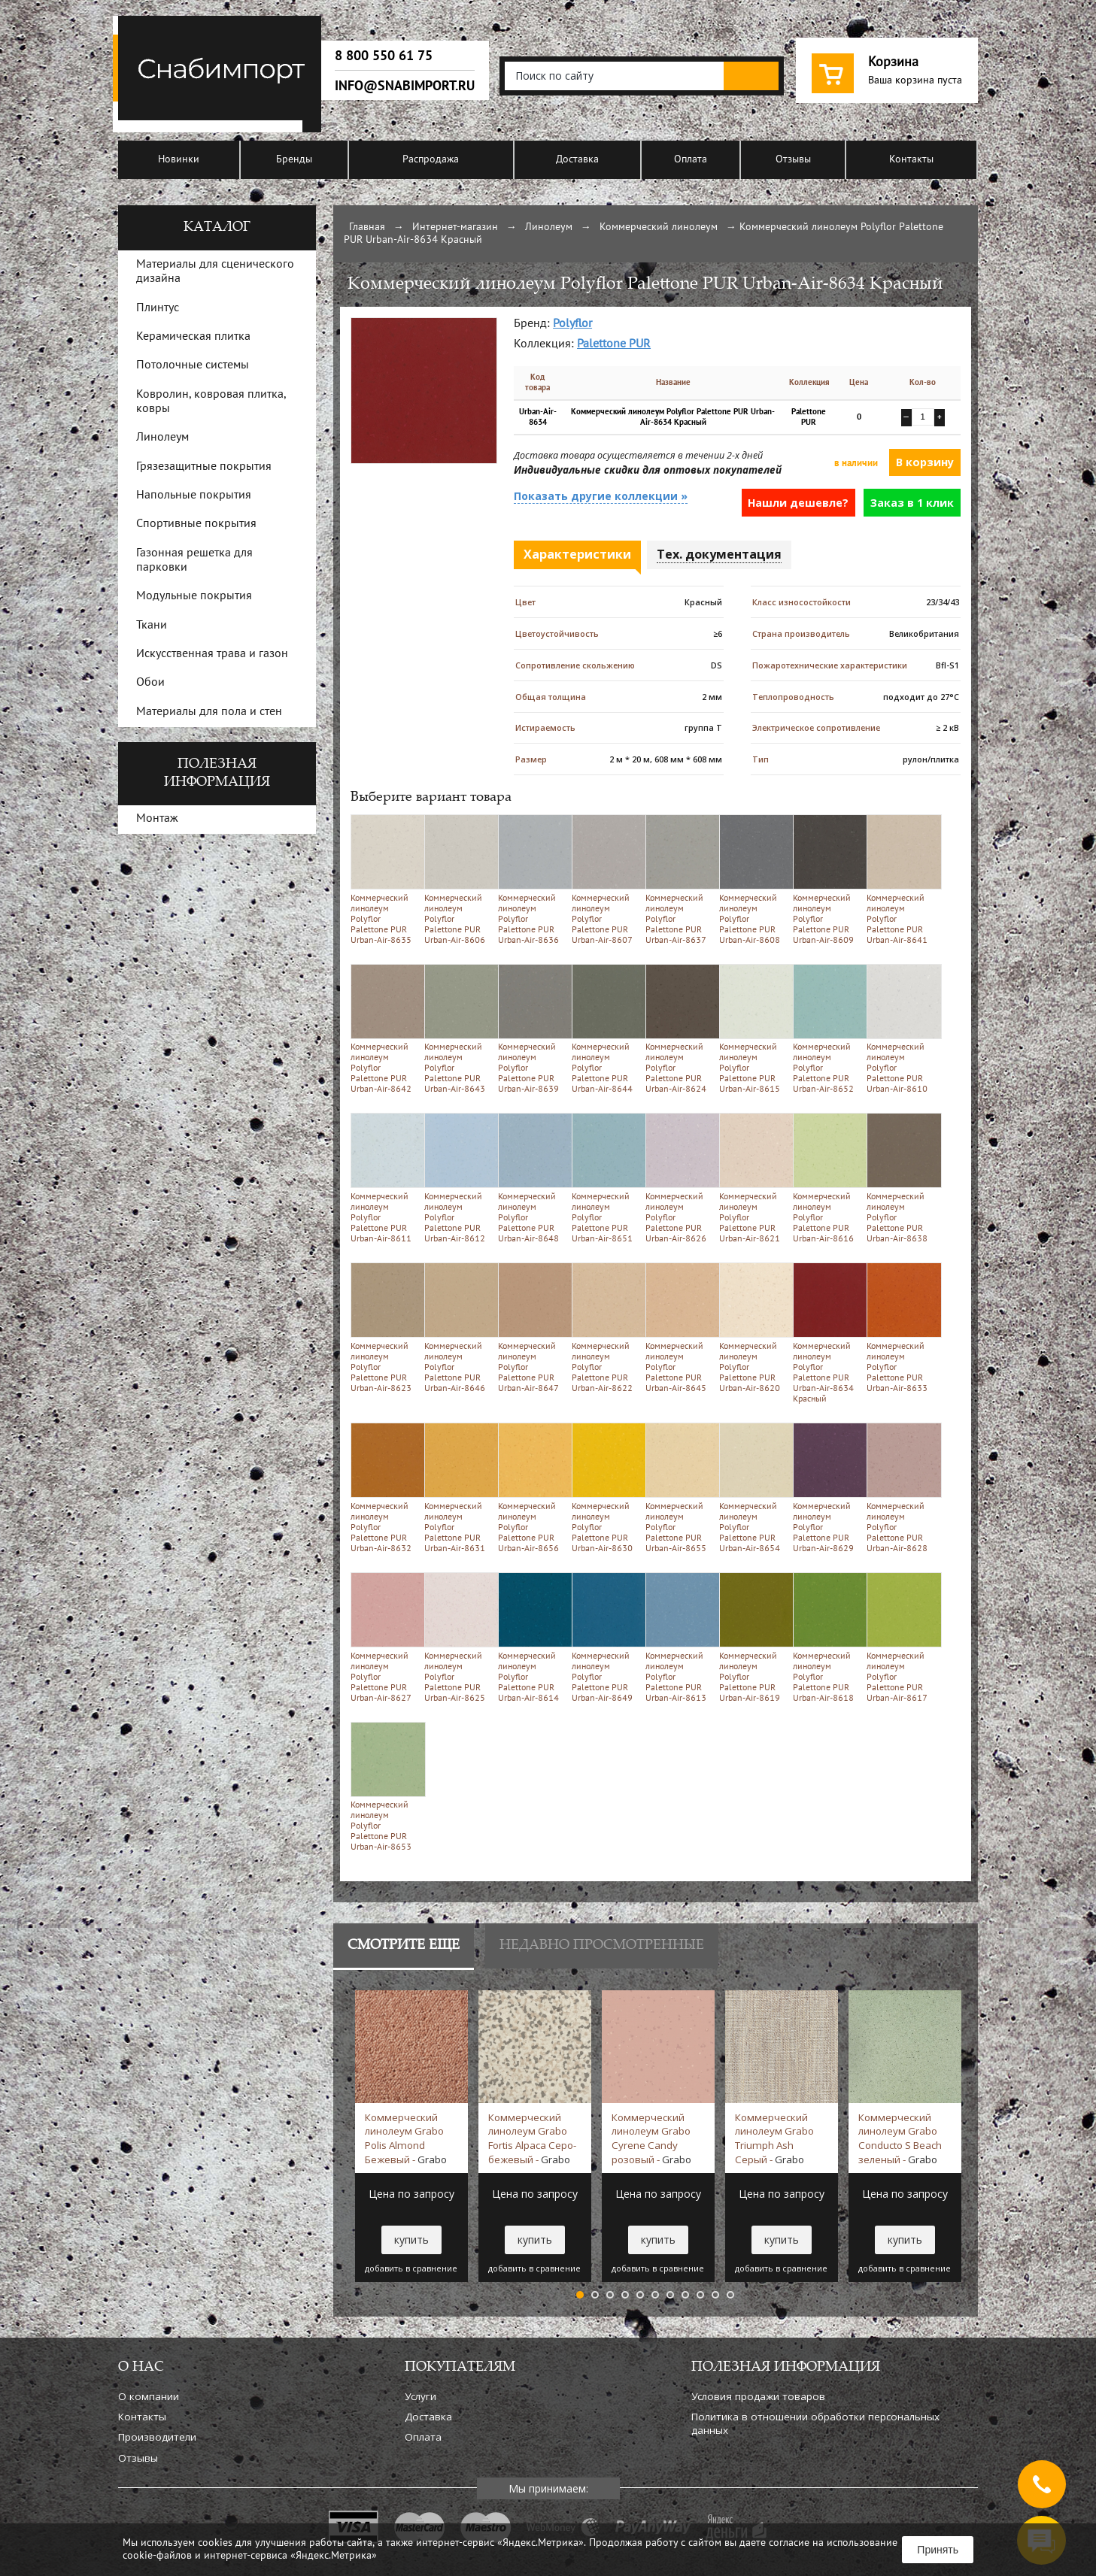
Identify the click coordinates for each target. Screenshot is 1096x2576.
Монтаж (157, 819)
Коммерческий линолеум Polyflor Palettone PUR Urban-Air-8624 (679, 1029)
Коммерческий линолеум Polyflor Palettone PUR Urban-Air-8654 (753, 1488)
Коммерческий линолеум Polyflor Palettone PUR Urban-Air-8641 (901, 879)
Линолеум (548, 227)
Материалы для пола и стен (209, 712)
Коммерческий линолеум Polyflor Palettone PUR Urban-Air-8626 (679, 1178)
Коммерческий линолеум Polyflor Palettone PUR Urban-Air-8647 (532, 1327)
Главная (367, 227)
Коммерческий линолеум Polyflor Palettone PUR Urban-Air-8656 (532, 1488)
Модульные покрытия (194, 596)
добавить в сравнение (411, 2268)
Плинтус (157, 308)
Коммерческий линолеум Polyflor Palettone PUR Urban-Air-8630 (606, 1488)
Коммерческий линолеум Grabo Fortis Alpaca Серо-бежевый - (532, 2138)
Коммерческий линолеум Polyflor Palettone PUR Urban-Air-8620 (753, 1327)
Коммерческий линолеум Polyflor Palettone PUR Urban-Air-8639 (532, 1029)
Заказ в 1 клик (912, 503)
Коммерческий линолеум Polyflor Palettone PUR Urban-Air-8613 (679, 1637)
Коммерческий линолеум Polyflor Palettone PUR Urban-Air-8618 (827, 1637)
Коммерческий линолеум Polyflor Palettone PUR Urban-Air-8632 (385, 1488)
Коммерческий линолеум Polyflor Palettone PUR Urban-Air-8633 (901, 1327)
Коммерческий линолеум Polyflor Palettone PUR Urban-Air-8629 (827, 1488)
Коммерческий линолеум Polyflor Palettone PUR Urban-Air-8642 (385, 1029)
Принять (937, 2550)
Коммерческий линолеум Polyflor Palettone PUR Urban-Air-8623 (385, 1327)
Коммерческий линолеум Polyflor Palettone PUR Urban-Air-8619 (753, 1637)
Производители (157, 2437)
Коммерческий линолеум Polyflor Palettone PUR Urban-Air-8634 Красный (827, 1332)
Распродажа (430, 160)
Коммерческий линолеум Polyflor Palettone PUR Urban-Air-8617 (901, 1637)
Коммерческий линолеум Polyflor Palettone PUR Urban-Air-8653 (385, 1787)
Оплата (690, 160)
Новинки (178, 160)
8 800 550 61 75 (384, 55)
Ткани (151, 625)
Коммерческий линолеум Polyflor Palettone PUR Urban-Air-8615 (753, 1029)
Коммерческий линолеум (659, 227)
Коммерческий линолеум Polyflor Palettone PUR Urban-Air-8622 (606, 1327)
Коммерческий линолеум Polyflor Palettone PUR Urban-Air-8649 (606, 1637)
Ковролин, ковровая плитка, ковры (211, 401)
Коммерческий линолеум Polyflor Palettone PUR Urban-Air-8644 (606, 1029)
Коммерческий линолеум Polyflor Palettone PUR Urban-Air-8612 (458, 1178)
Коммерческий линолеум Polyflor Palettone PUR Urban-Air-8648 (532, 1178)
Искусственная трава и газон (212, 654)
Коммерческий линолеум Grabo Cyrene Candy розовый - (651, 2138)
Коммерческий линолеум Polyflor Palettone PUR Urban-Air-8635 (385, 879)
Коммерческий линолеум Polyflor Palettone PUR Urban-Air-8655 (679, 1488)
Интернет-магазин (455, 227)
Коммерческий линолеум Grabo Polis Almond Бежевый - (406, 2138)
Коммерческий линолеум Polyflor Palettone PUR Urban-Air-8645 (679, 1327)
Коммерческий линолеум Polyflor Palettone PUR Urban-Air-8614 (532, 1637)
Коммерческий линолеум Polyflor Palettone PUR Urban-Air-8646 (458, 1327)
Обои (150, 682)
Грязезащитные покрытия (204, 467)
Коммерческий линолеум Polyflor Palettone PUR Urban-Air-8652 (827, 1029)
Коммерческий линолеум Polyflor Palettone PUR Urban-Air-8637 (679, 879)
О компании (148, 2396)
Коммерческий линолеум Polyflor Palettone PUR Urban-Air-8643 (458, 1029)
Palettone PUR (614, 344)
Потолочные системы (192, 365)
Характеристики (577, 554)
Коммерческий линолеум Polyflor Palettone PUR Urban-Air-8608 (753, 879)
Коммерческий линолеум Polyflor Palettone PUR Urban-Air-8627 (385, 1637)
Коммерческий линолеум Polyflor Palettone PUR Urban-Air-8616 (827, 1178)
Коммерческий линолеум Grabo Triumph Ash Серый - (774, 2138)
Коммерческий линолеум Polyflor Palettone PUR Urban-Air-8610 (901, 1029)
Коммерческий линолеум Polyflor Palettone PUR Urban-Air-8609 (827, 879)
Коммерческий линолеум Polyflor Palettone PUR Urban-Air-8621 (753, 1178)
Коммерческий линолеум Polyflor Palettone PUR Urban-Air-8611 (385, 1178)
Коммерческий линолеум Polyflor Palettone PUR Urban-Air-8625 (458, 1637)
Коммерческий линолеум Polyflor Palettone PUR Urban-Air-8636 (532, 879)
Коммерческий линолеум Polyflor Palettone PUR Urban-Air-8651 (606, 1178)
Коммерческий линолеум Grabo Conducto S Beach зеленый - (900, 2138)
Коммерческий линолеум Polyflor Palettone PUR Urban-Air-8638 (901, 1178)
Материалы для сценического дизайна (215, 271)
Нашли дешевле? (798, 503)
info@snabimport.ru (405, 85)
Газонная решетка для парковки (194, 560)
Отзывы (793, 160)
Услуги (420, 2396)
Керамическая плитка (193, 337)
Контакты (911, 160)
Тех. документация (719, 554)
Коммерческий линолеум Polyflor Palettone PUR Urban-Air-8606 (458, 879)
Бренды (294, 160)
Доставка (577, 160)
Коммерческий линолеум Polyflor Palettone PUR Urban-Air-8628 (901, 1488)
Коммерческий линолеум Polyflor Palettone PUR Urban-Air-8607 (606, 879)
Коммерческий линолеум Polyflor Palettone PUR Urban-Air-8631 (458, 1488)
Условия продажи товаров (758, 2396)
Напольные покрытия (193, 495)
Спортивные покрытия (196, 524)
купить (411, 2239)
